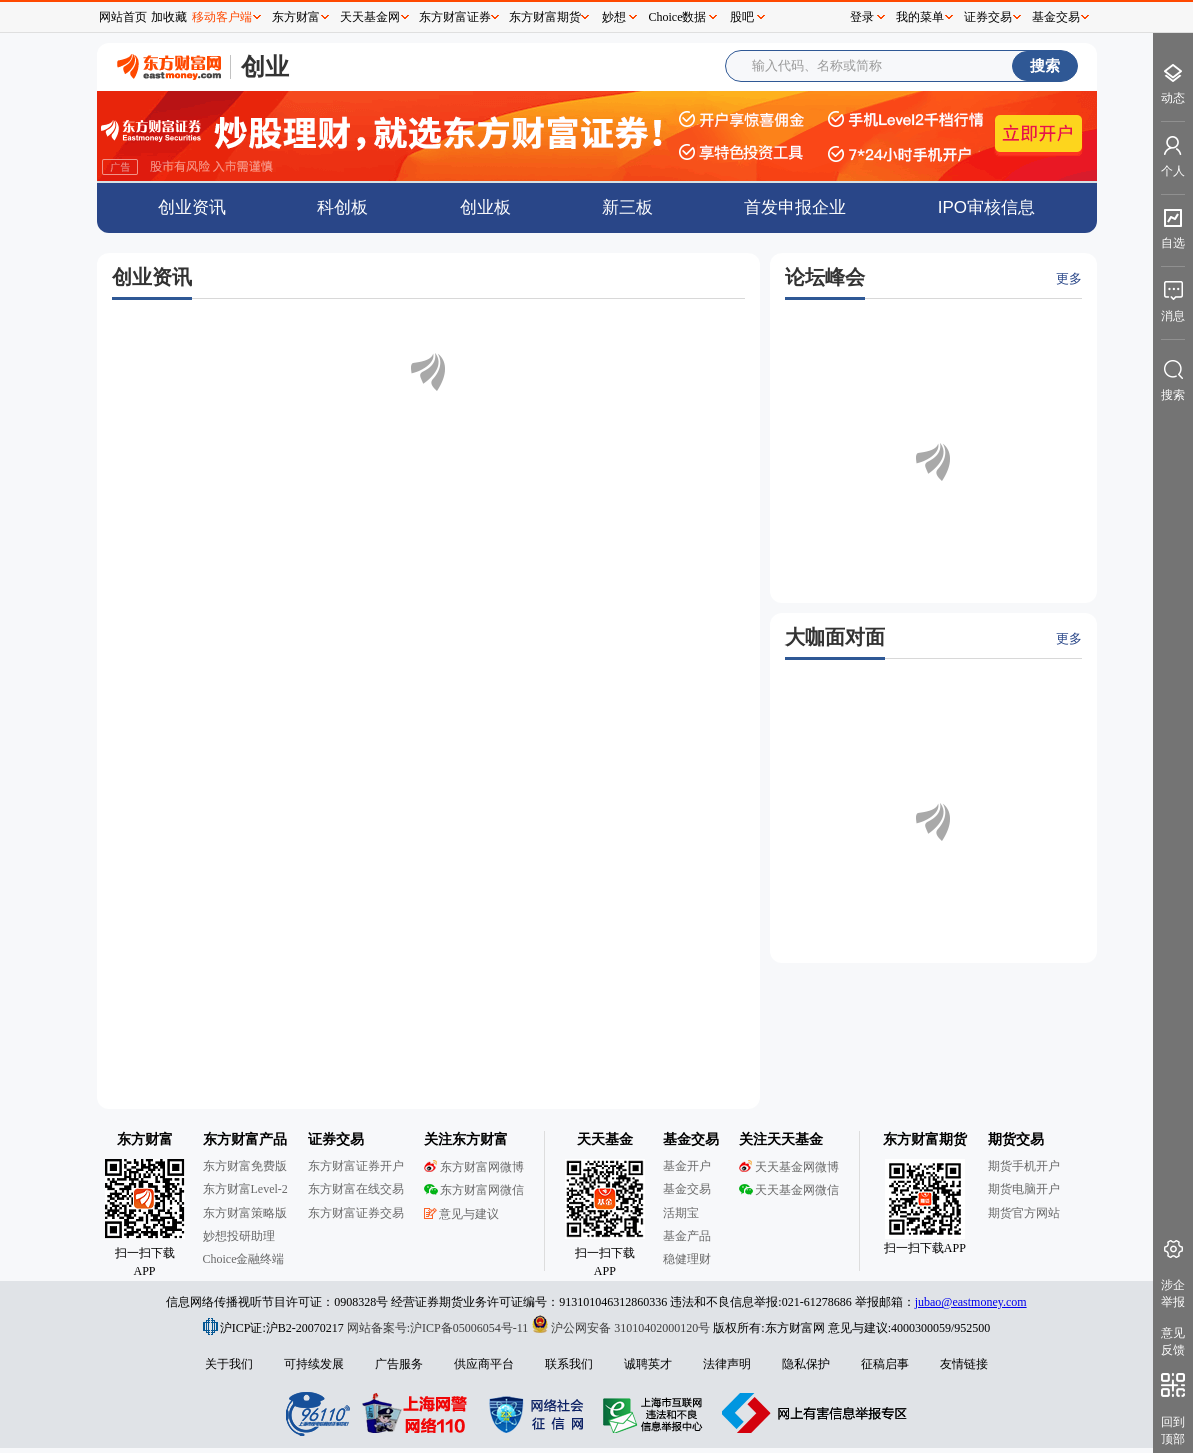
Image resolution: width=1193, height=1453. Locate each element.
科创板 (342, 207)
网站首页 (123, 17)
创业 (265, 66)
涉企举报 (1173, 1293)
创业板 (485, 207)
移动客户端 (222, 17)
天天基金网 (370, 17)
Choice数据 (678, 17)
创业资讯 (192, 207)
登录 (862, 17)
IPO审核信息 (986, 207)
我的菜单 (920, 17)
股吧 (742, 17)
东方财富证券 (455, 17)
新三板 (627, 207)
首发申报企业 (795, 207)
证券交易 (988, 17)
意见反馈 (1173, 1341)
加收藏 (169, 17)
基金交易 (1056, 17)
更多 (1069, 278)
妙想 (614, 17)
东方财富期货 (545, 17)
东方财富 (296, 17)
